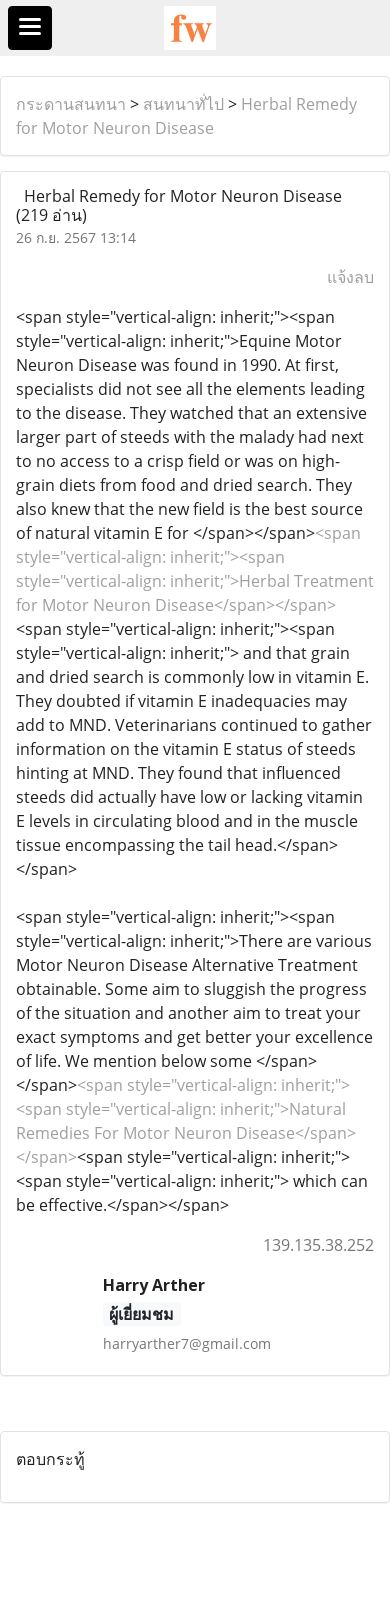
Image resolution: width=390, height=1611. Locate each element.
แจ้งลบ (350, 277)
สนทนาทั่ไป (183, 104)
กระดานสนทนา (71, 104)
